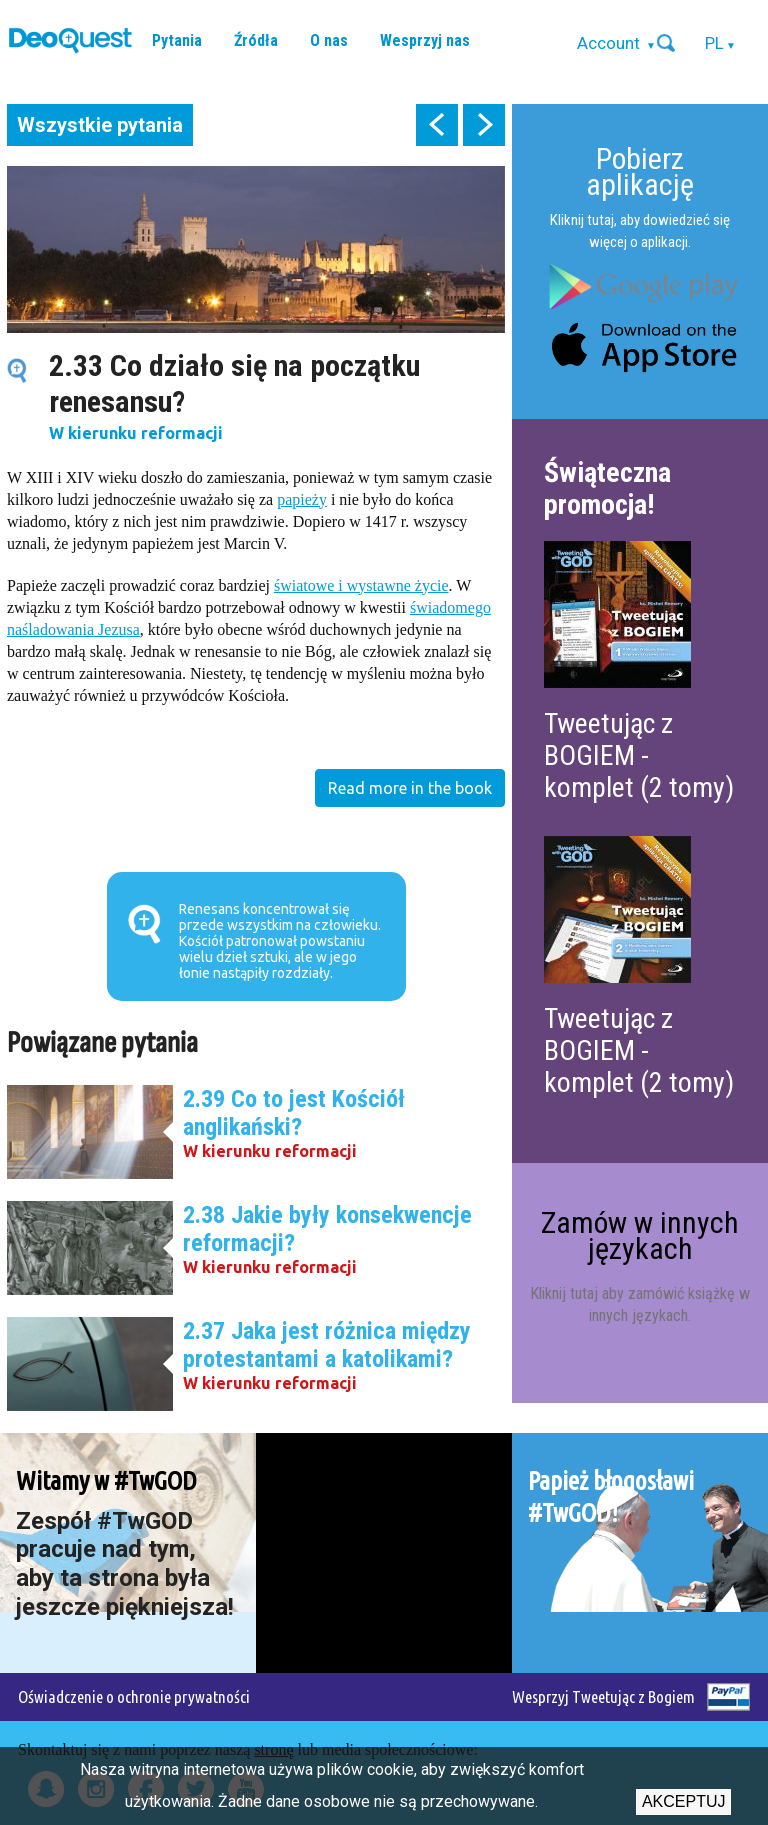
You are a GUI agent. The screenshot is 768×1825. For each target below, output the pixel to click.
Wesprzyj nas (425, 40)
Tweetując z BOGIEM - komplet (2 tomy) (639, 755)
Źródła (256, 40)
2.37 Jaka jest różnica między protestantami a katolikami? (327, 1345)
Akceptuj (684, 1801)
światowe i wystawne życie (361, 585)
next (484, 125)
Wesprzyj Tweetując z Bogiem (603, 1696)
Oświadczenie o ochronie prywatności (134, 1696)
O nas (329, 40)
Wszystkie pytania (100, 125)
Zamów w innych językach (640, 1235)
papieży (302, 499)
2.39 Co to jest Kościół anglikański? (294, 1113)
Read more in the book (410, 788)
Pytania (177, 40)
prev (437, 125)
